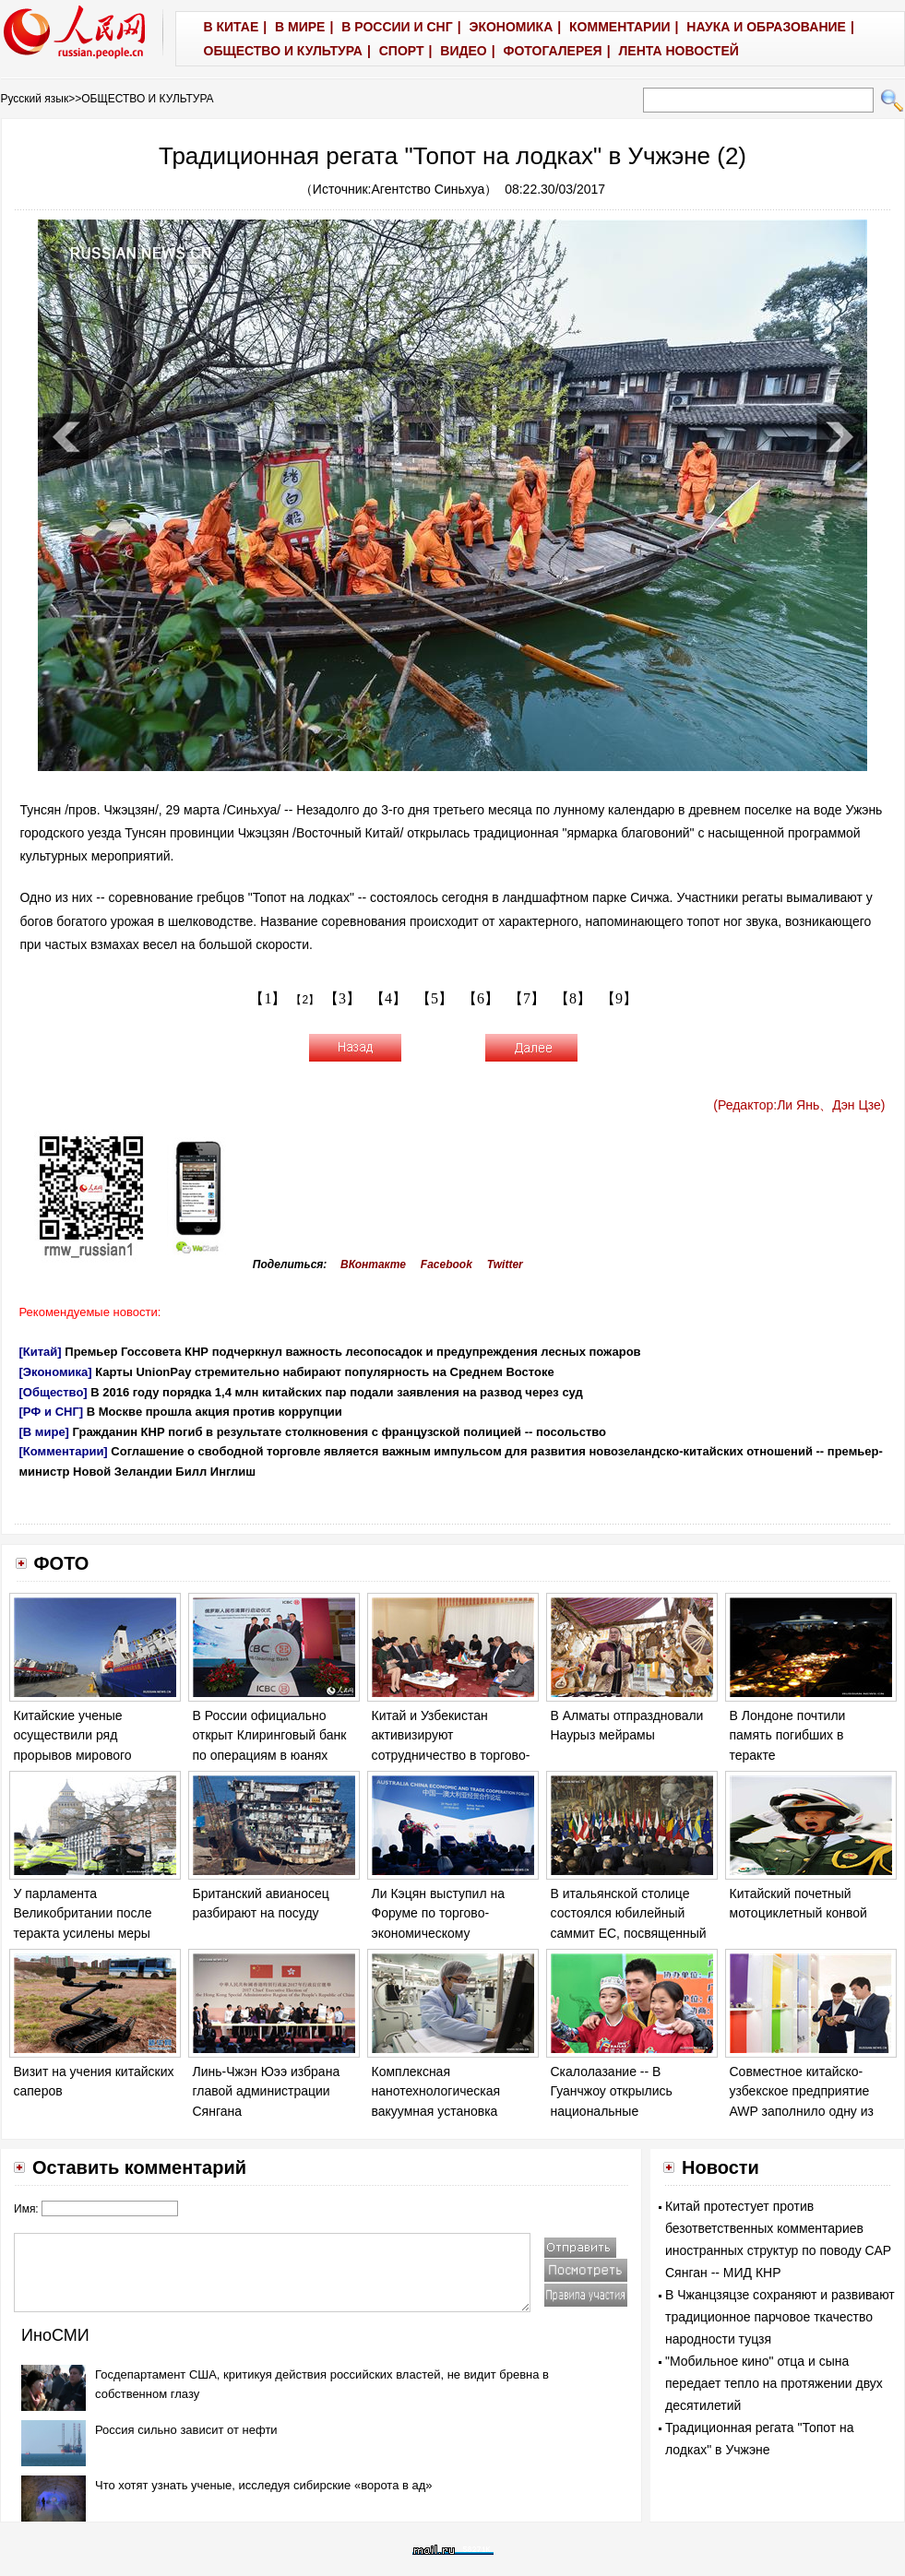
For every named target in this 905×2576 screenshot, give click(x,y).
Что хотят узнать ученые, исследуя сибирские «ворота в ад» (264, 2485)
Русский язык (35, 98)
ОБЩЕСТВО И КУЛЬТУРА (147, 98)
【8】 (572, 998)
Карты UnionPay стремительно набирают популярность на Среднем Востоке (324, 1372)
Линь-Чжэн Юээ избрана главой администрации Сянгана (266, 2091)
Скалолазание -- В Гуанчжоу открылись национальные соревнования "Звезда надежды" (618, 2111)
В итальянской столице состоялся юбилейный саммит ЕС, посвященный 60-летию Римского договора (629, 1933)
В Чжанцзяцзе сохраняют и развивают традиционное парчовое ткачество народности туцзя (780, 2316)
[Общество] (53, 1392)
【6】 (480, 998)
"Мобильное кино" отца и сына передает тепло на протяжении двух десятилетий (774, 2383)
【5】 (434, 998)
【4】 (388, 998)
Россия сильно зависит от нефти (186, 2430)
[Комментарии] (63, 1451)
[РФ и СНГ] (51, 1412)
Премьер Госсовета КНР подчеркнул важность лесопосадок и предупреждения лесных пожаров (352, 1352)
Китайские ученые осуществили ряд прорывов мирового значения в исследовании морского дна (91, 1755)
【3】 (342, 998)
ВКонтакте (373, 1264)
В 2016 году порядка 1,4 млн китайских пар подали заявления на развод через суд (336, 1392)
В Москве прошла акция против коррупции (214, 1412)
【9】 (619, 998)
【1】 (267, 998)
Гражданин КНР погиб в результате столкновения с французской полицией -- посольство (340, 1432)
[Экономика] (55, 1372)
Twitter (505, 1264)
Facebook (446, 1264)
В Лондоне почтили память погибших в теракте (788, 1735)
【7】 (526, 998)
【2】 (305, 999)
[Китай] (40, 1352)
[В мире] (44, 1432)
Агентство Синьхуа (428, 189)
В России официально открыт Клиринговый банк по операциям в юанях (270, 1735)
